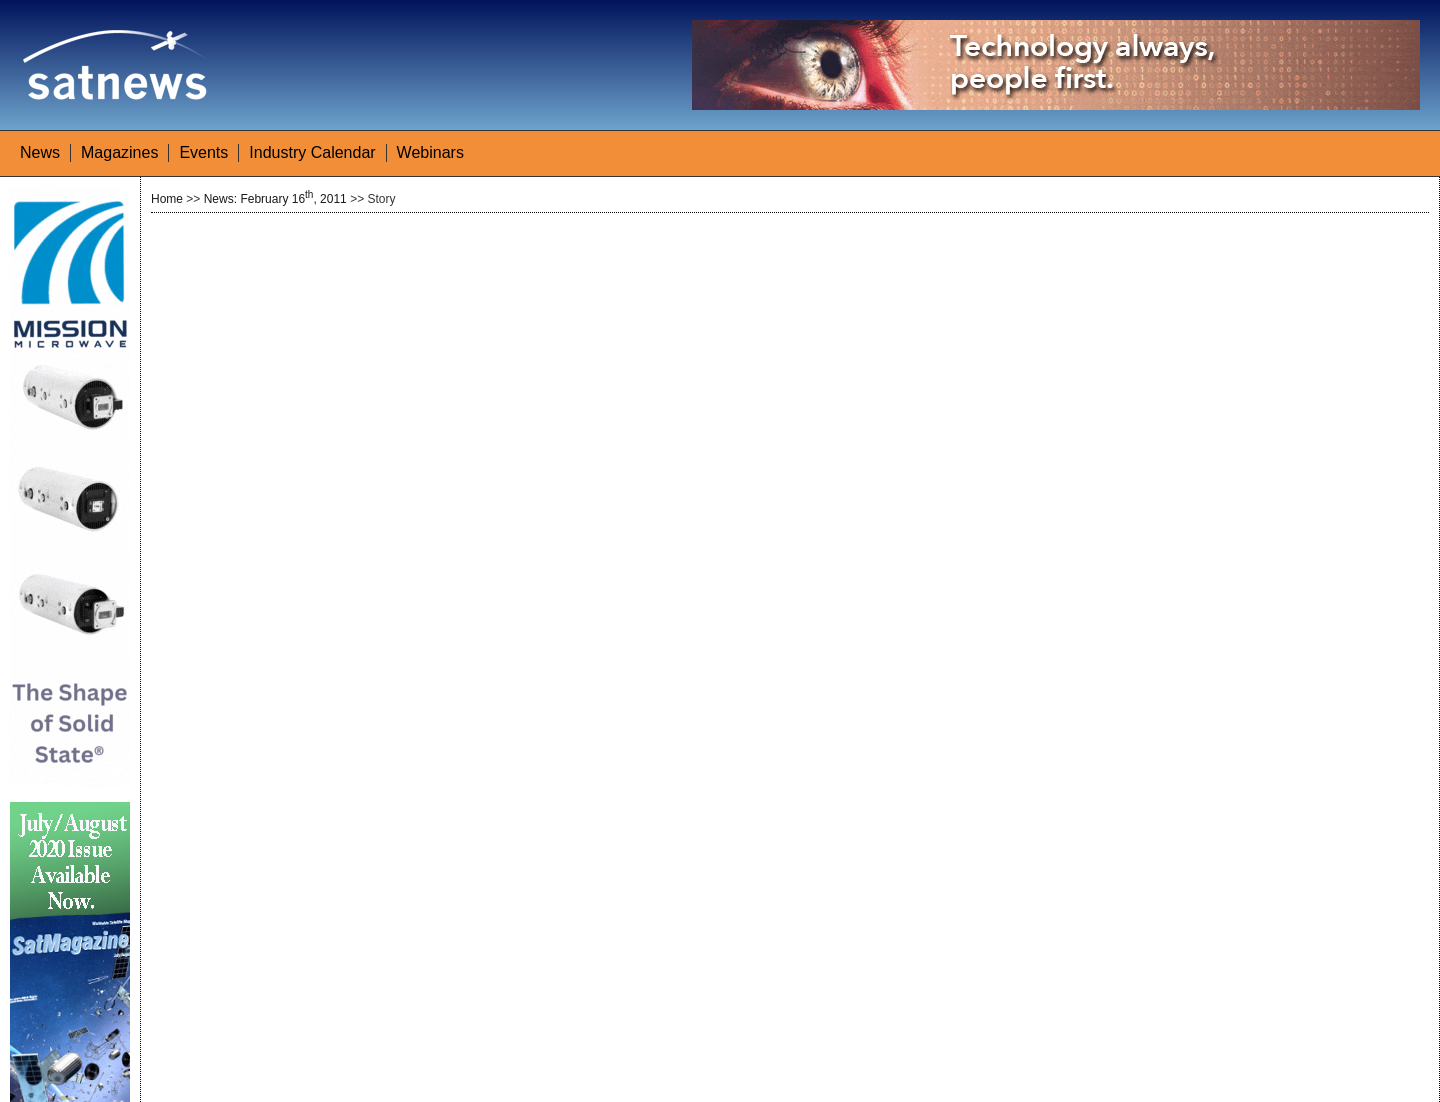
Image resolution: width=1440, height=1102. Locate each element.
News (40, 152)
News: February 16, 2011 (275, 199)
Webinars (430, 152)
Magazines (119, 152)
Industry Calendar (312, 152)
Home (167, 199)
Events (203, 152)
